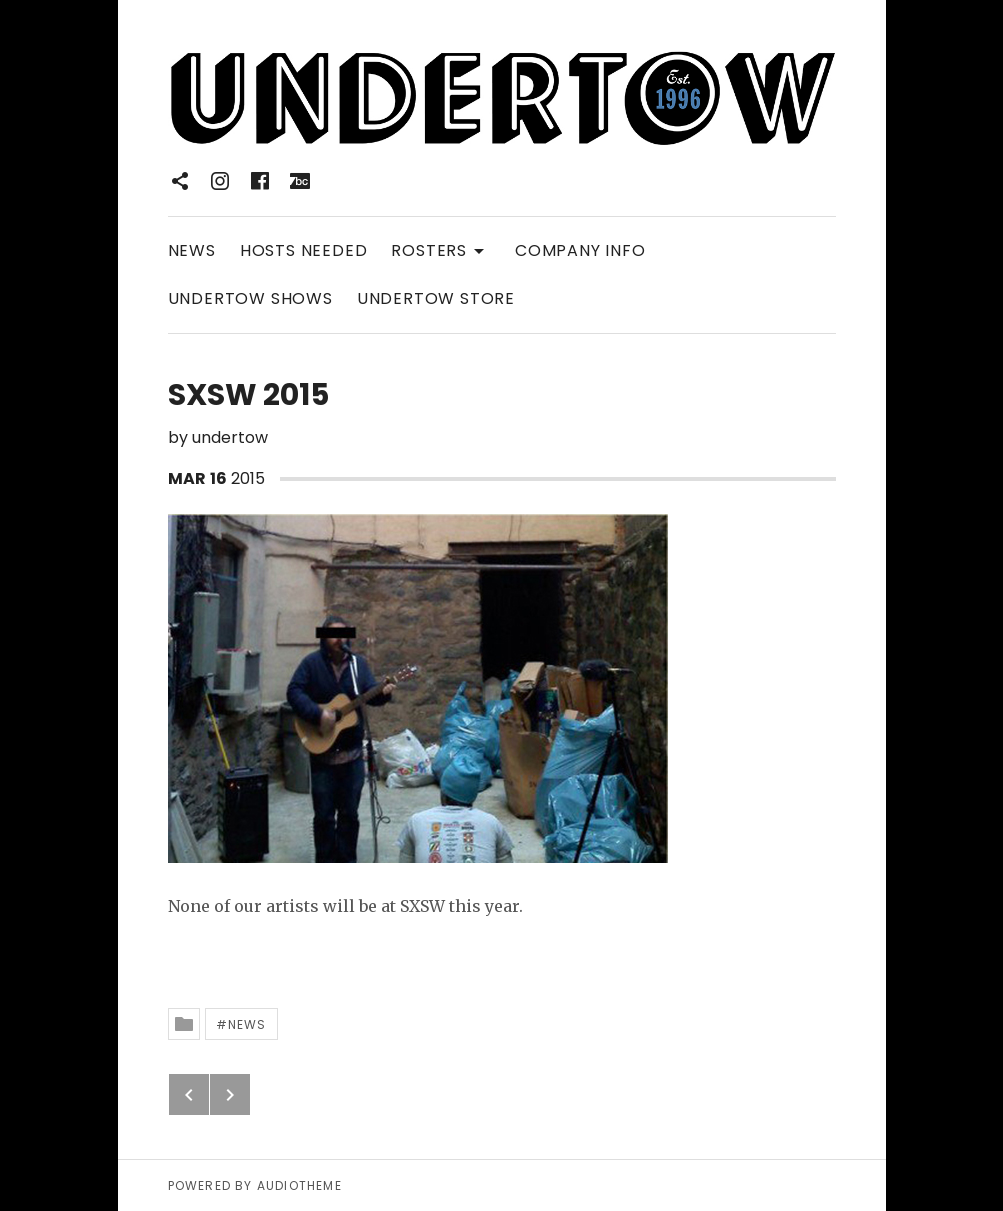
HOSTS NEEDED (304, 250)
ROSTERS (441, 249)
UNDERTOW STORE (436, 298)
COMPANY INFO (580, 250)
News (247, 1024)
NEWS (192, 250)
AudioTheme (299, 1185)
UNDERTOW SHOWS (250, 298)
